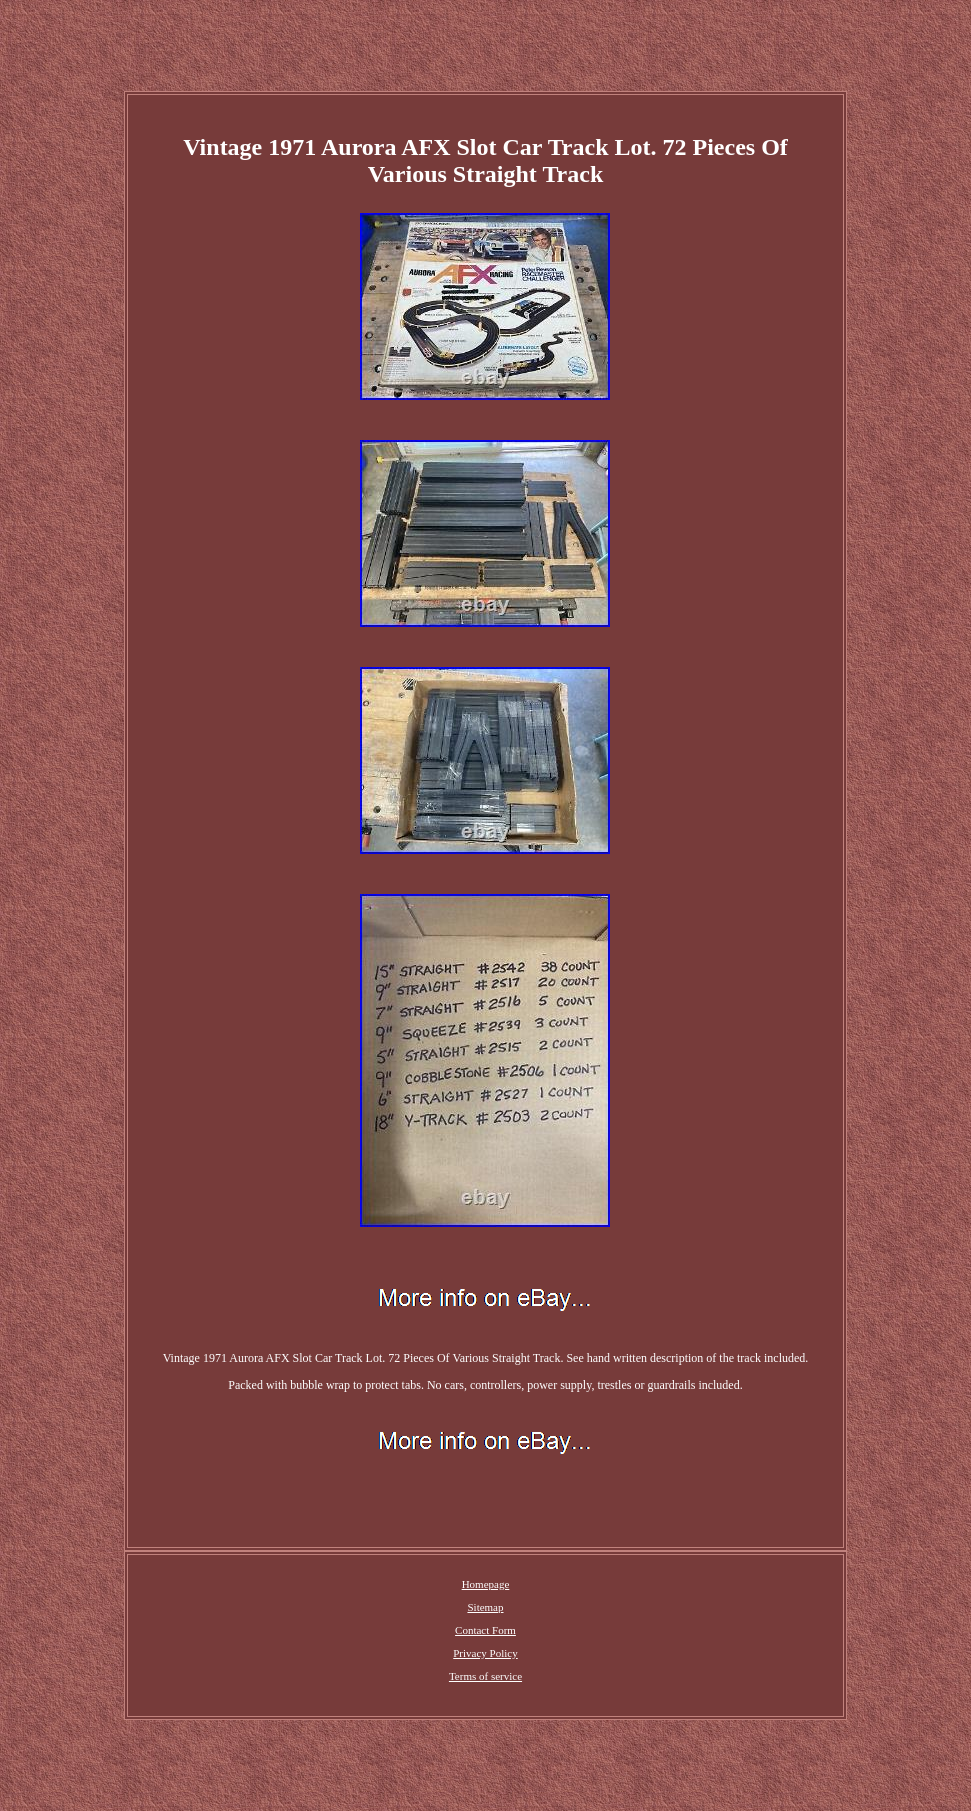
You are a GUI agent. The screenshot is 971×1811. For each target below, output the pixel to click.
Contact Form (485, 1630)
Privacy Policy (485, 1653)
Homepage (486, 1584)
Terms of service (485, 1676)
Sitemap (485, 1607)
